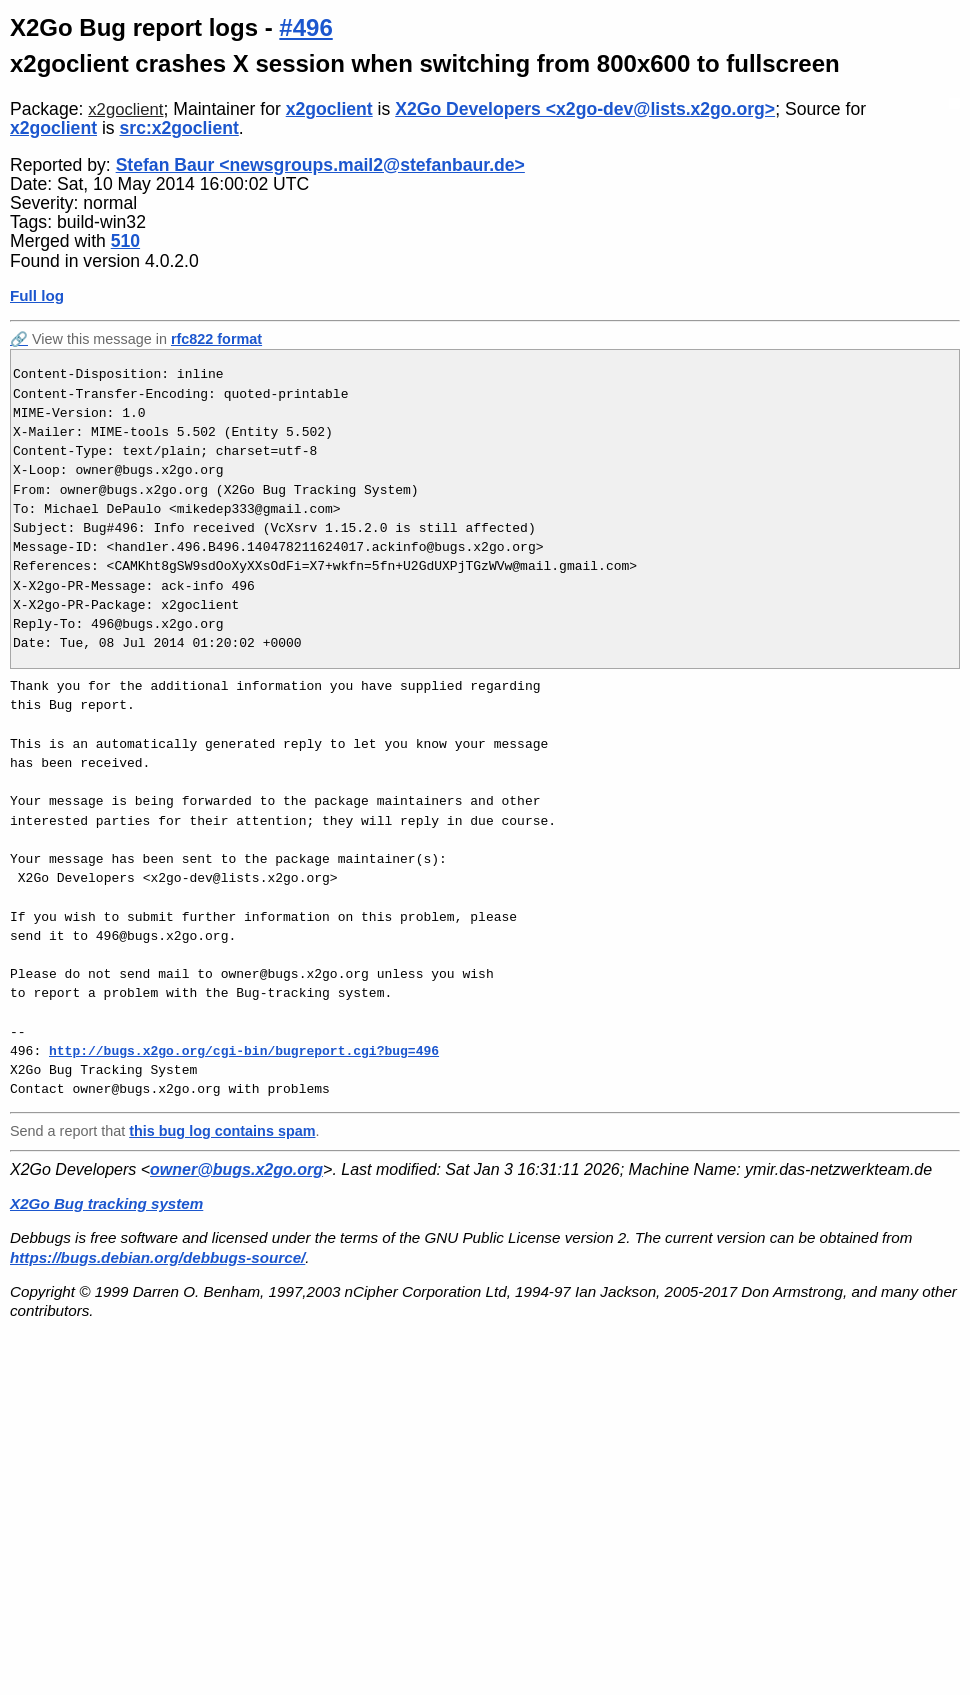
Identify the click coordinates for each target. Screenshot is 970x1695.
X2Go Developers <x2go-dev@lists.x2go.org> (585, 109)
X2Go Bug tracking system (106, 1203)
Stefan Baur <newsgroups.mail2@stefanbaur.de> (320, 165)
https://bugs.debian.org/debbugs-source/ (157, 1257)
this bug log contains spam (222, 1131)
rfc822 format (216, 339)
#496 (305, 27)
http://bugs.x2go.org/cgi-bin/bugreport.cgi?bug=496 (244, 1051)
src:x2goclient (179, 128)
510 (125, 241)
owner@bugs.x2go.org (236, 1169)
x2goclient (125, 109)
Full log (37, 295)
